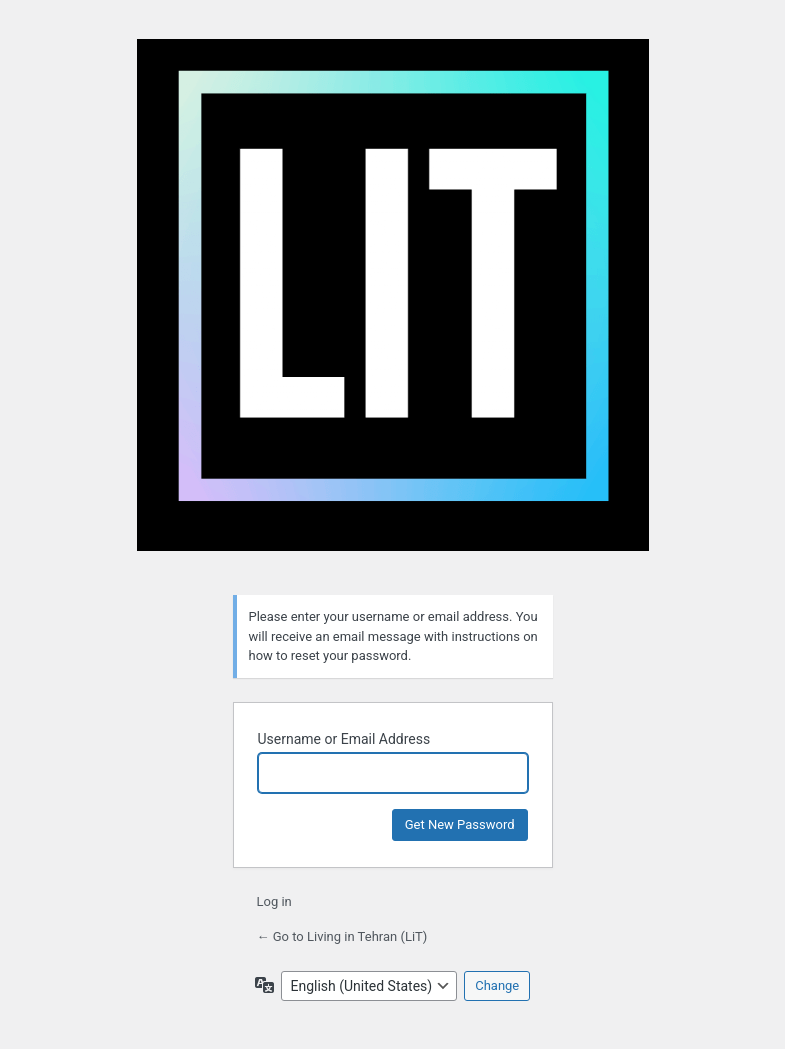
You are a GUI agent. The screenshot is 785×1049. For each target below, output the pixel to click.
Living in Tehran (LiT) (393, 305)
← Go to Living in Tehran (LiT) (342, 936)
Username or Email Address (344, 739)
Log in (274, 901)
